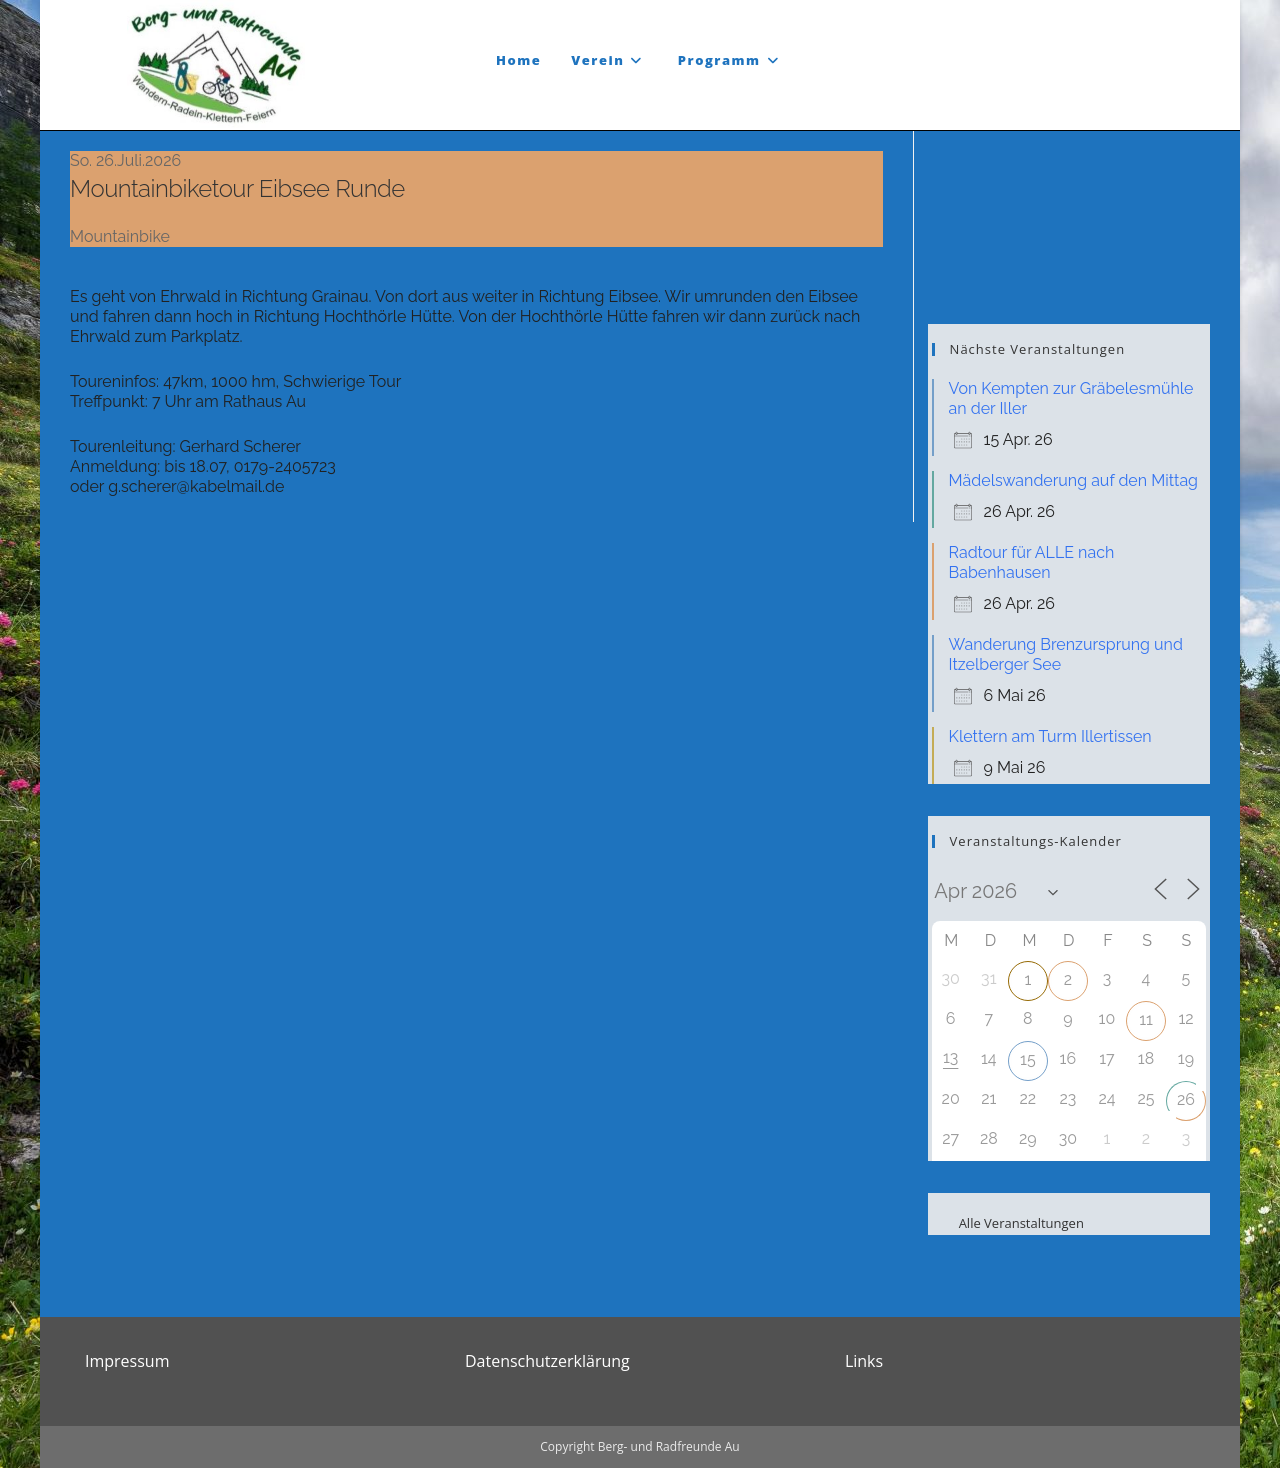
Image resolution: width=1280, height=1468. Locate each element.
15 (1028, 1059)
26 (1186, 1099)
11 (1146, 1019)
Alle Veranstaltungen (1008, 1223)
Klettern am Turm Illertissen (1050, 736)
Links (864, 1361)
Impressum (127, 1361)
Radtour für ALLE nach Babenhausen (1032, 562)
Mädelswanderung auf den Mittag (1073, 480)
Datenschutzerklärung (547, 1361)
